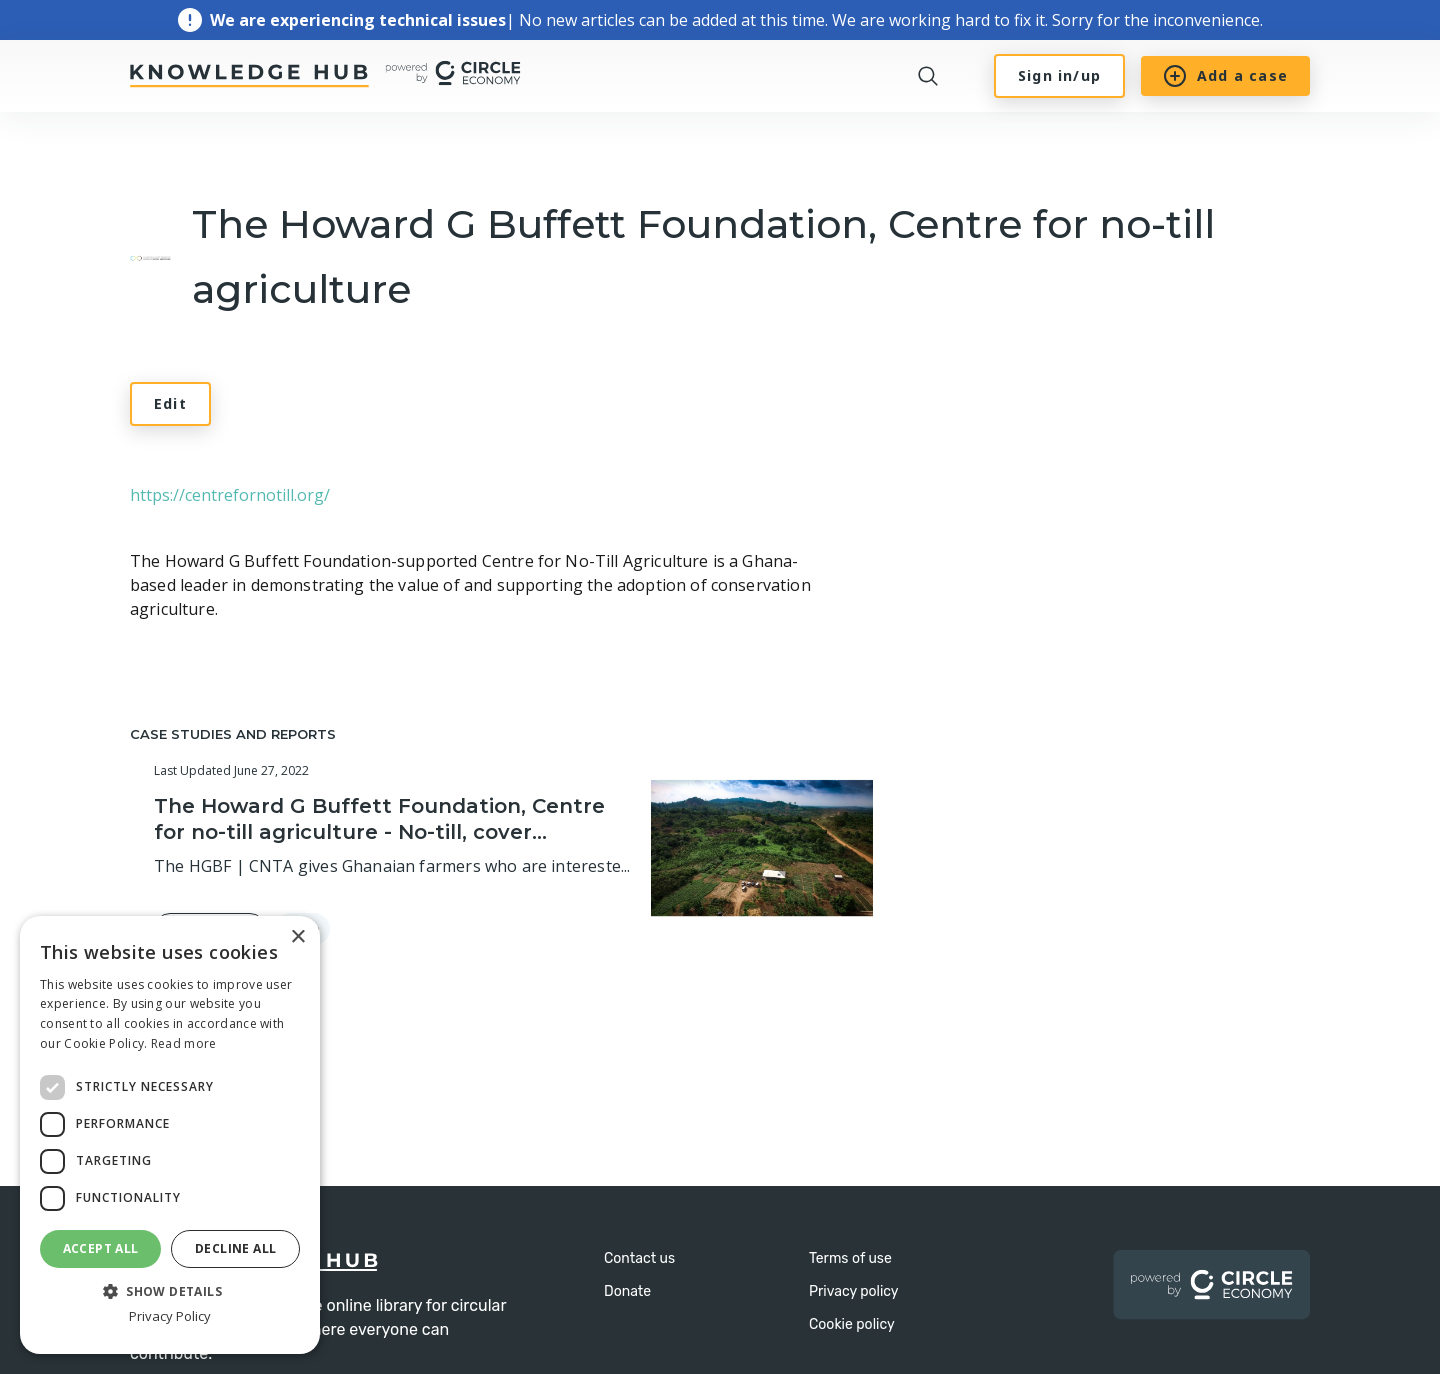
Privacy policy (854, 1291)
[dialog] (170, 1135)
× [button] (297, 937)
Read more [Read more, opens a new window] (184, 1043)
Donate (627, 1291)
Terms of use (850, 1258)
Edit (170, 403)
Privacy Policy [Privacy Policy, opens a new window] (170, 1316)
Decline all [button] (235, 1248)
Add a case (1225, 76)
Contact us (639, 1258)
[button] (170, 1290)
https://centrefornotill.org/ (230, 495)
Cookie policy (852, 1324)
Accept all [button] (101, 1248)
